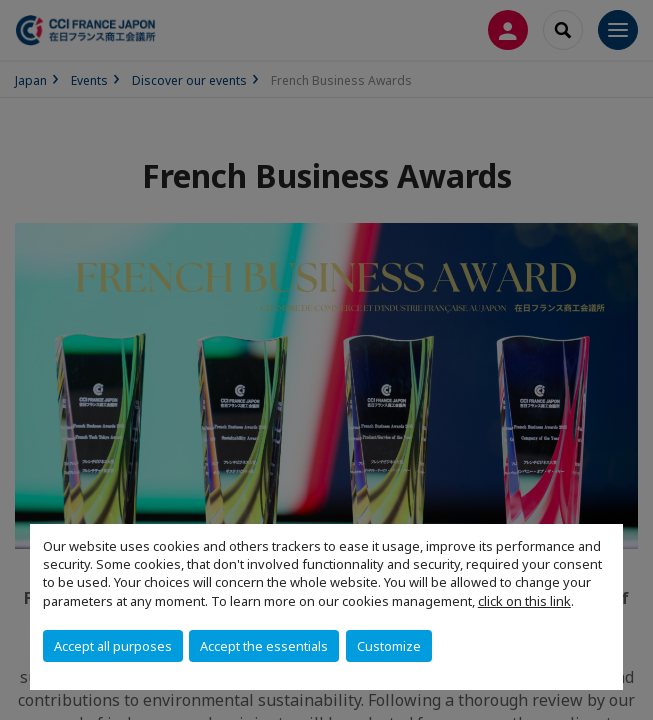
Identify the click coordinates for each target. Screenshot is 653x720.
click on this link (524, 601)
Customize (389, 646)
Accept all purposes (113, 646)
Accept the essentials (264, 646)
